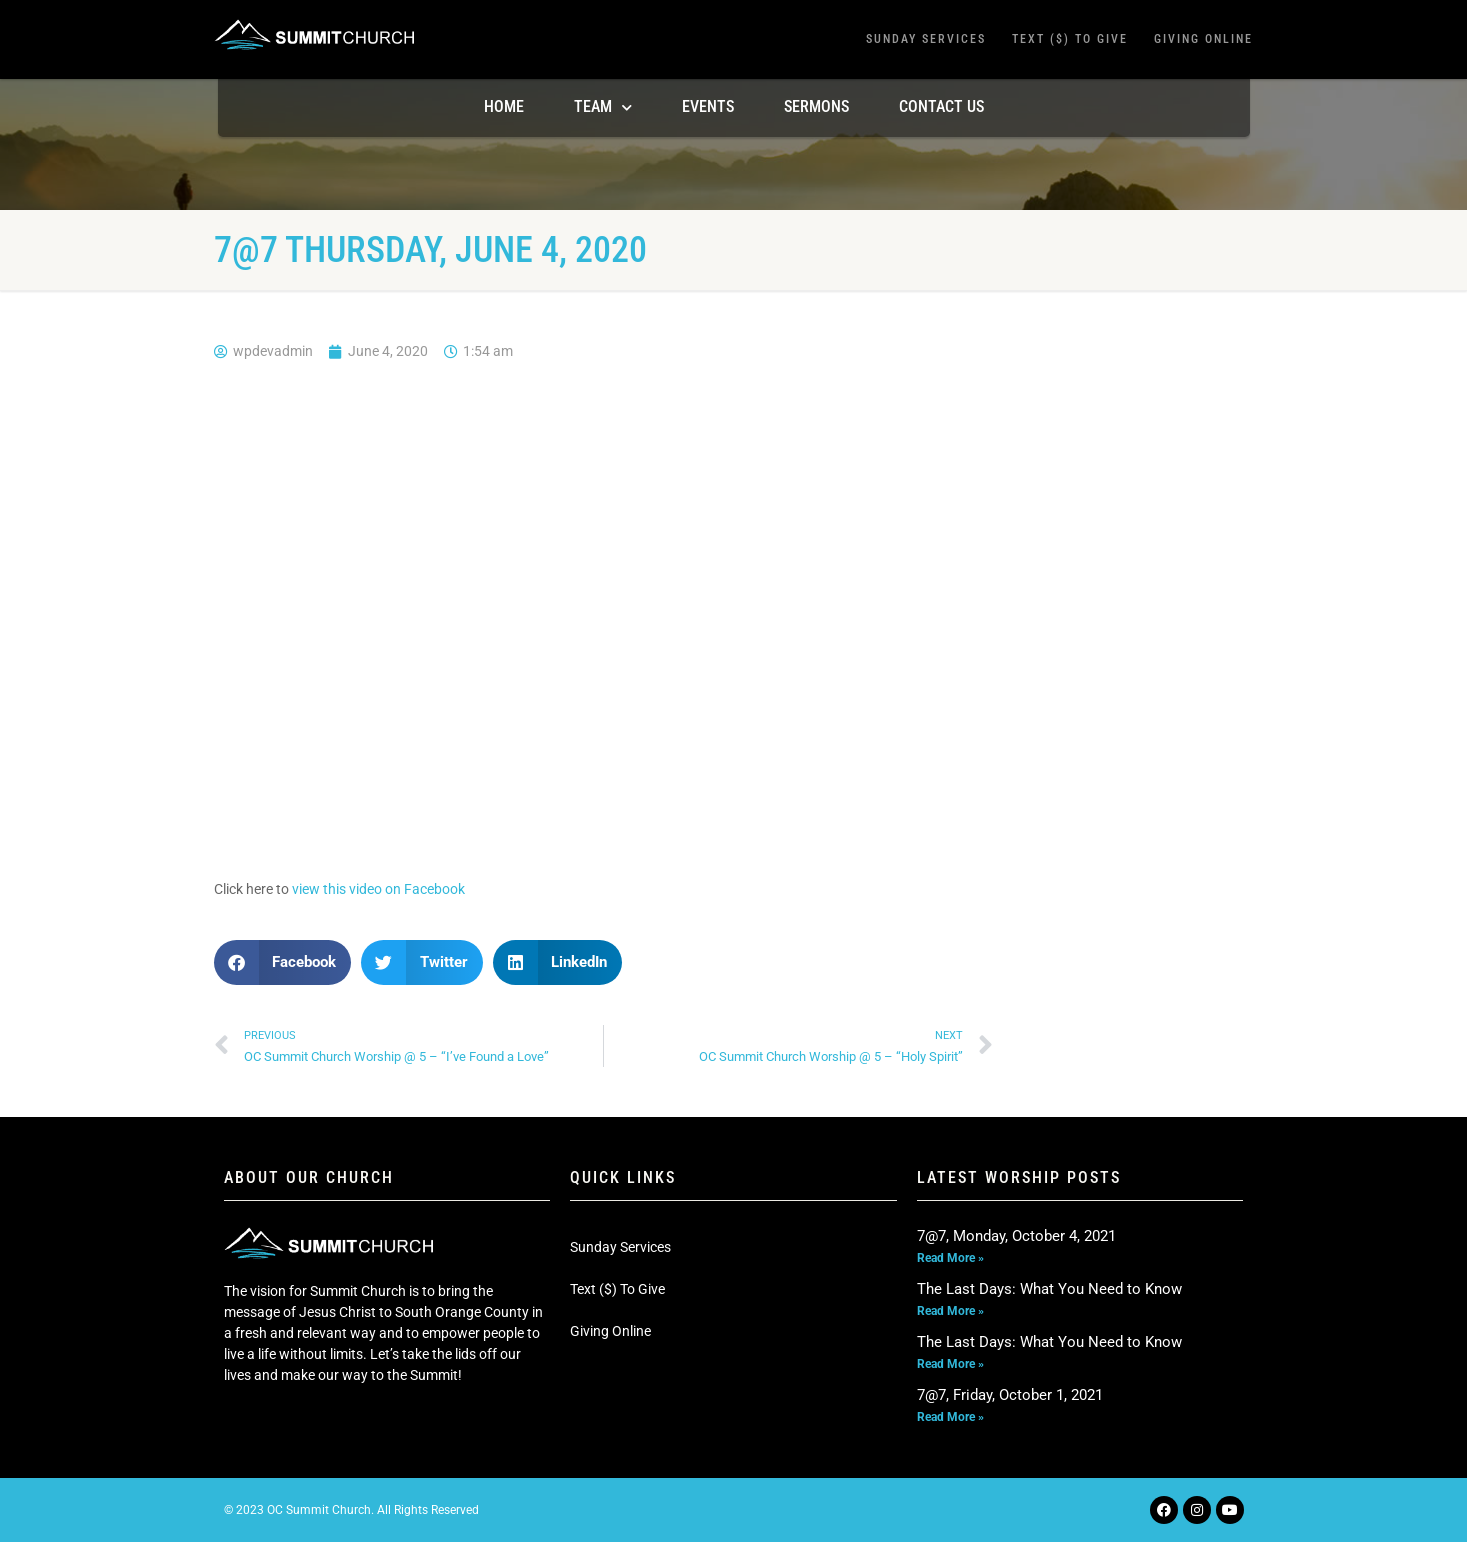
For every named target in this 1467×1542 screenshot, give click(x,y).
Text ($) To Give (1070, 39)
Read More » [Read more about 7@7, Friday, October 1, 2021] (950, 1417)
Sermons (816, 106)
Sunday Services (926, 39)
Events (708, 106)
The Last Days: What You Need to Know (1049, 1289)
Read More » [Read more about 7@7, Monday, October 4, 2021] (950, 1258)
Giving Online (1203, 39)
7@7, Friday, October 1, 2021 (1010, 1395)
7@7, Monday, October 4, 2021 (1016, 1236)
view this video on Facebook (378, 889)
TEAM (603, 107)
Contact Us (941, 106)
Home (504, 106)
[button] (283, 962)
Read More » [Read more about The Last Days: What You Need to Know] (950, 1311)
